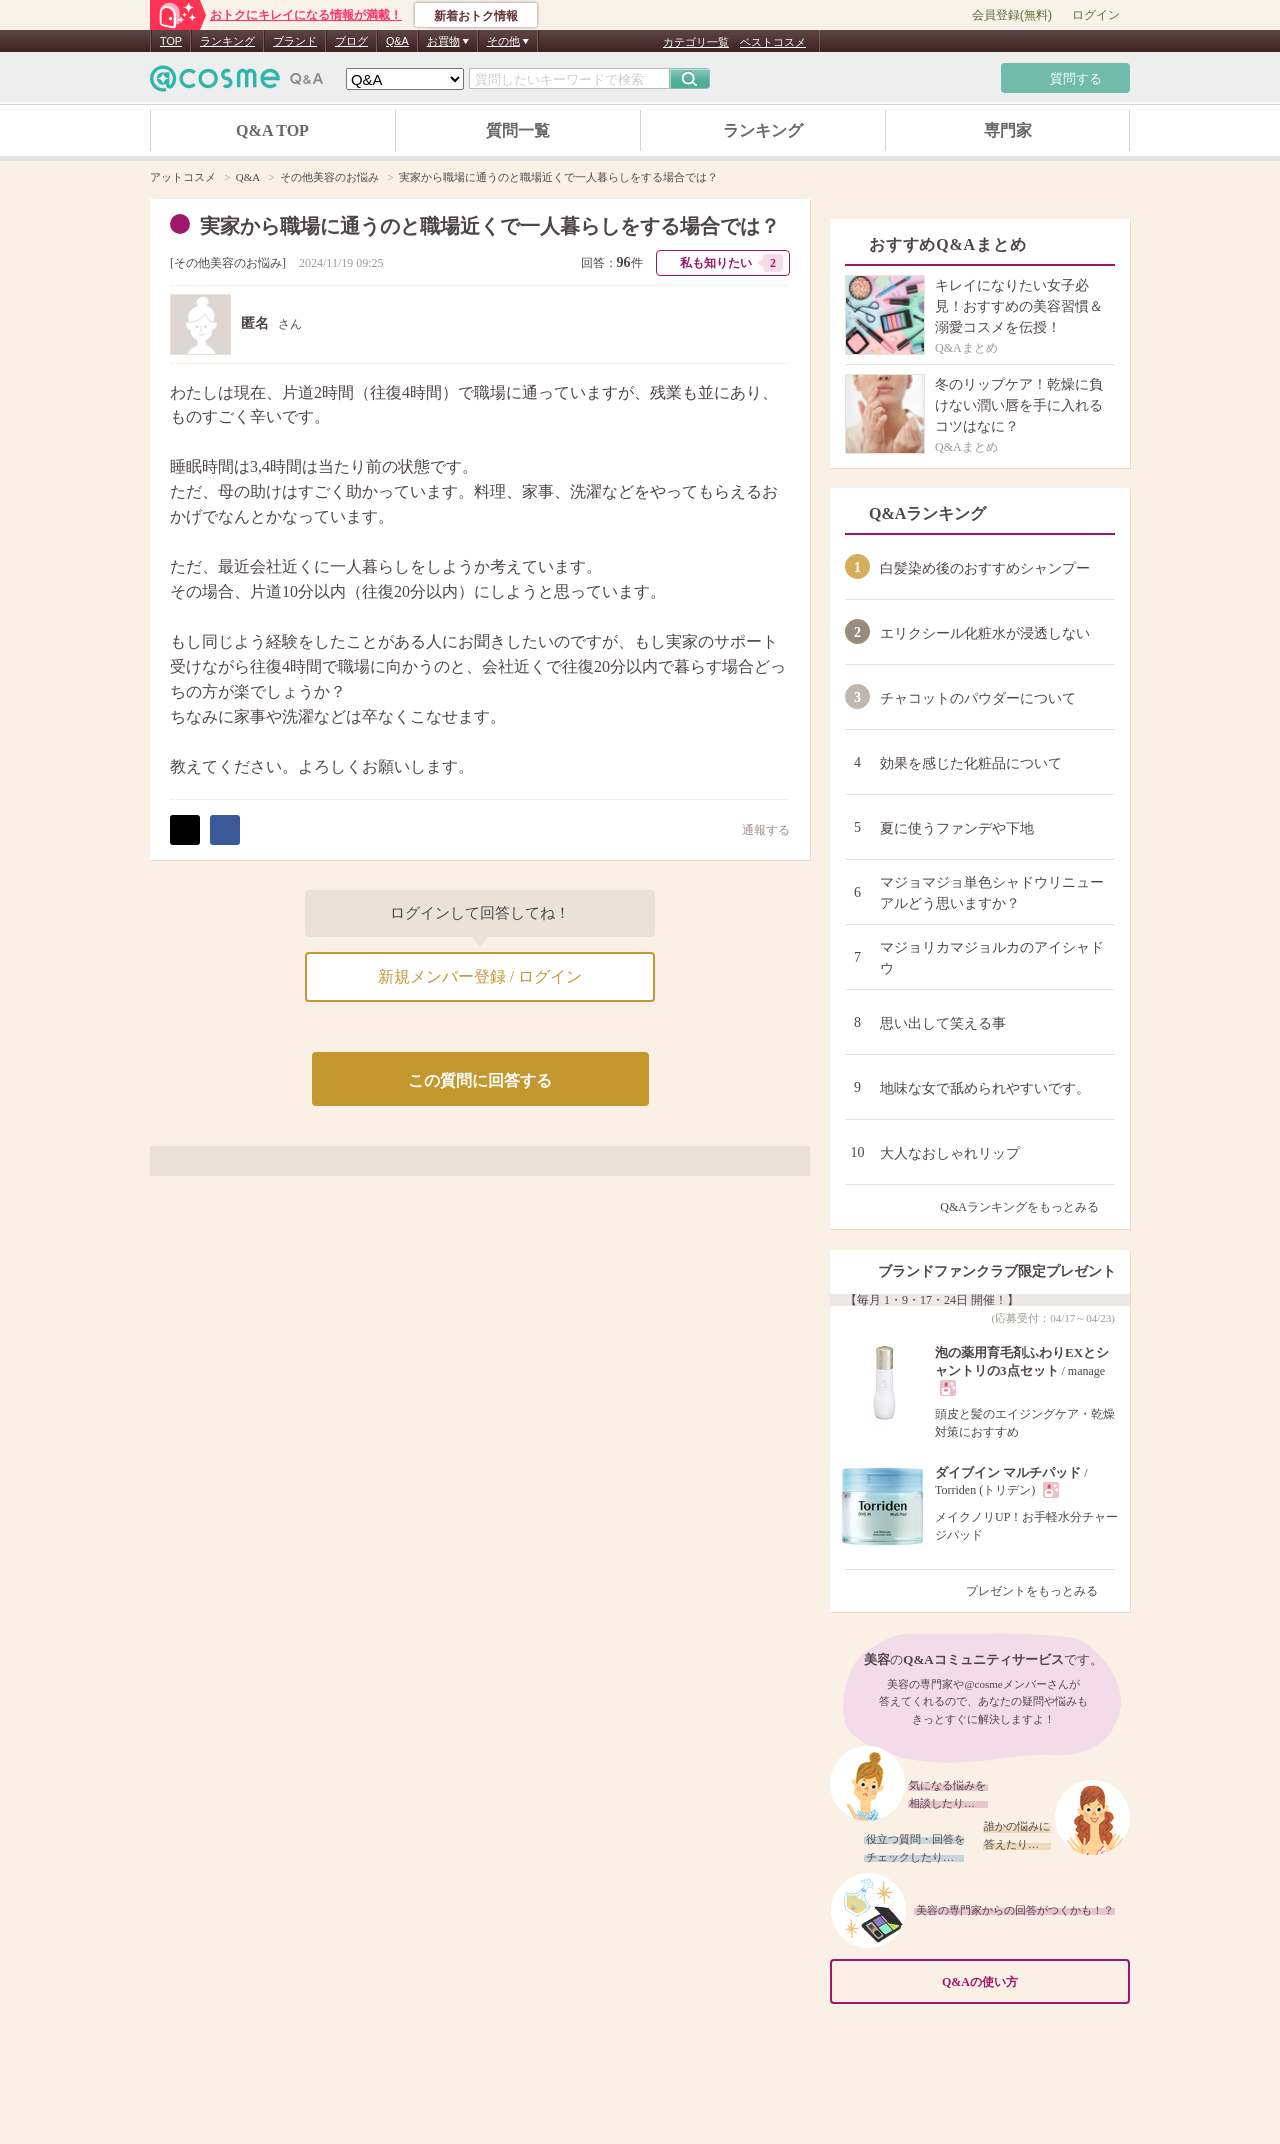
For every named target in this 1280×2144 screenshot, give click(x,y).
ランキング (227, 41)
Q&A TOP (272, 130)
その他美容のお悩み (228, 263)
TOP (171, 41)
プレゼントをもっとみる (1040, 1591)
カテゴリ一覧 (696, 42)
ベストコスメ (773, 42)
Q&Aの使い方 (1030, 1982)
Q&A (397, 41)
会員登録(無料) (1012, 15)
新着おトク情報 (476, 16)
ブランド (295, 41)
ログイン (1096, 15)
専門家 (1008, 130)
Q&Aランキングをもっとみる (1027, 1207)
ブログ (351, 41)
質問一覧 (518, 130)
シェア (225, 830)
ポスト (185, 830)
